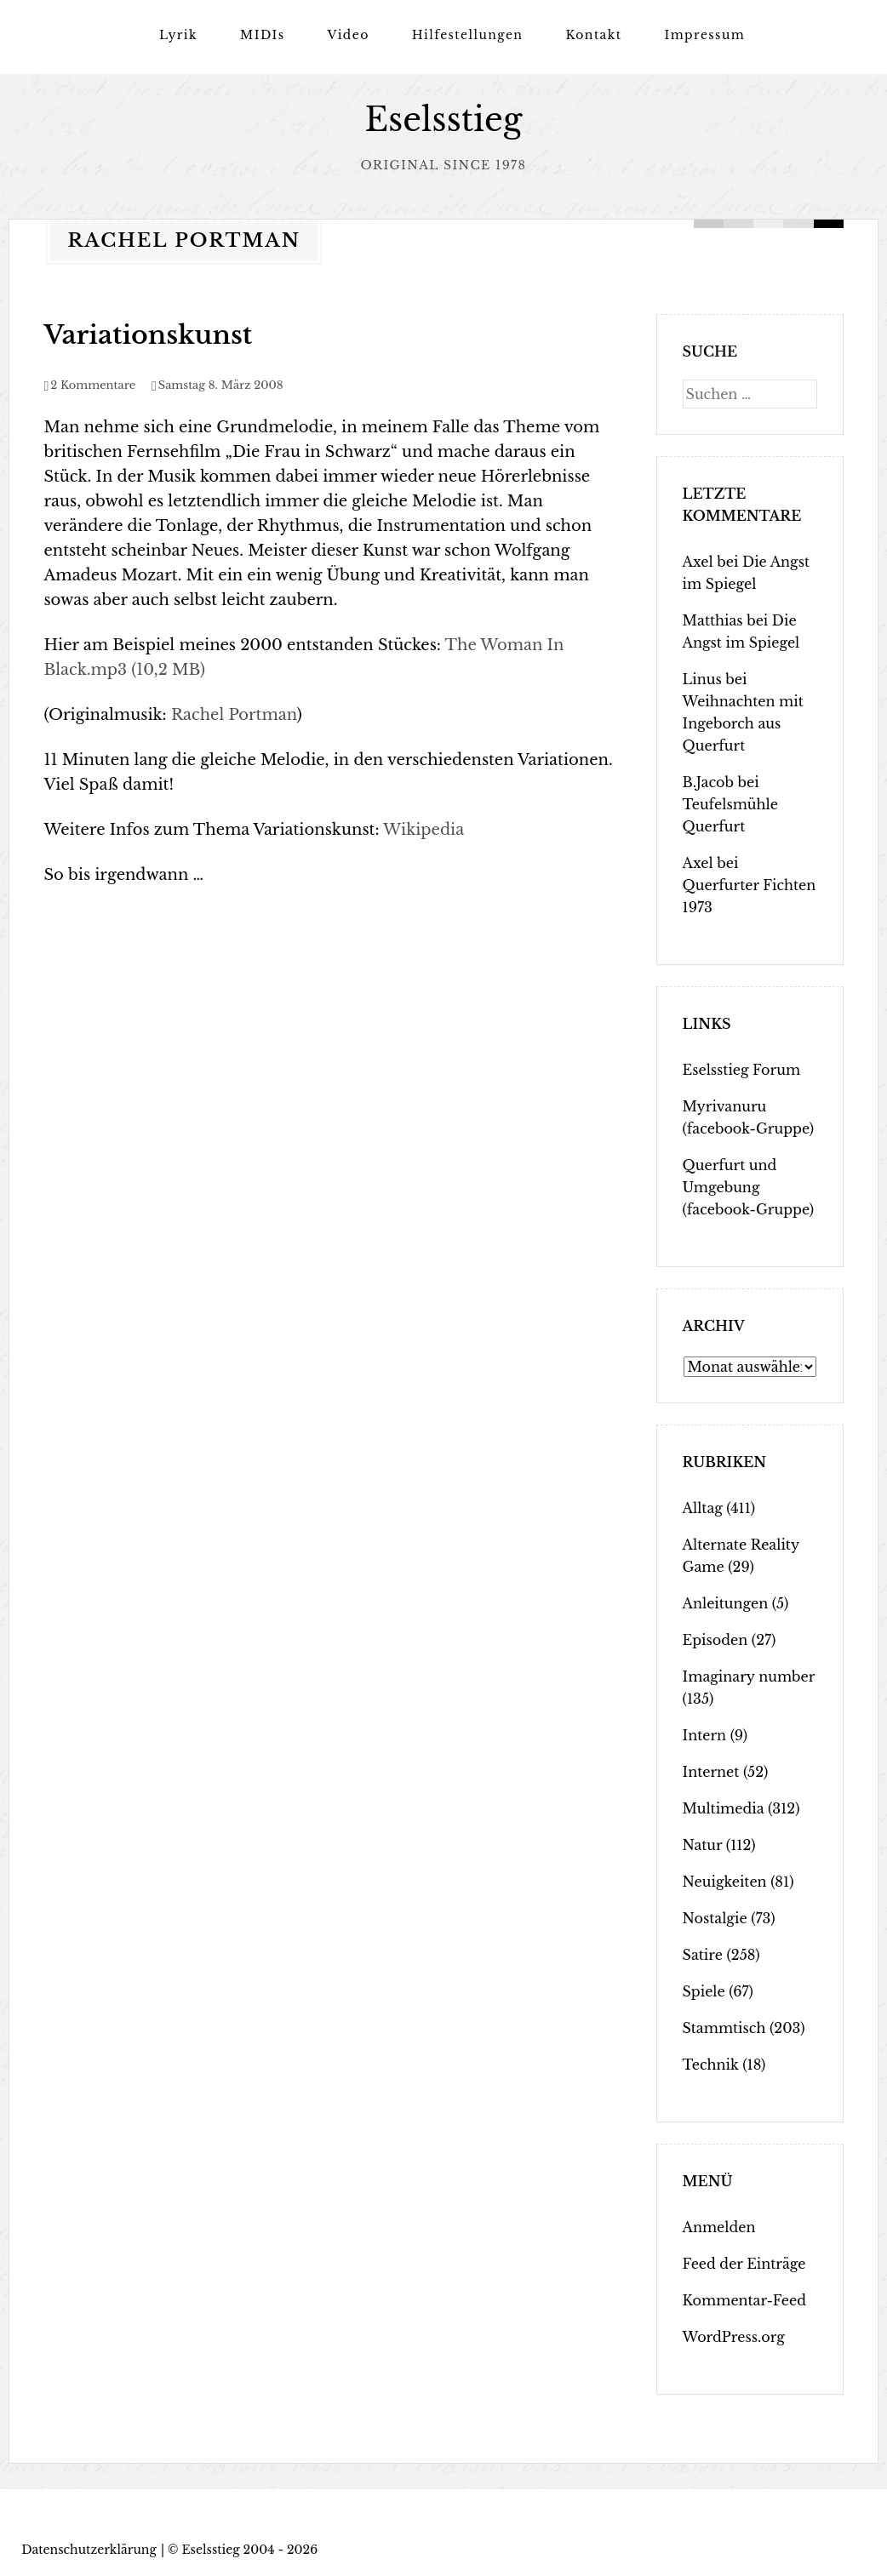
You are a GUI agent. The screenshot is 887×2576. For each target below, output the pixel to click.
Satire (703, 1953)
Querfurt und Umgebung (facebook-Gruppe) (748, 1186)
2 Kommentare (92, 384)
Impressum (704, 35)
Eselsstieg (444, 119)
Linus (702, 678)
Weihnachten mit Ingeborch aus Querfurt (743, 722)
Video (348, 35)
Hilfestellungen (468, 35)
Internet (711, 1770)
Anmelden (719, 2226)
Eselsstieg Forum (742, 1068)
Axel (698, 560)
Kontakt (593, 35)
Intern (705, 1734)
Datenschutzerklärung (89, 2548)
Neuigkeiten (725, 1880)
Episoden (715, 1639)
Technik (711, 2063)
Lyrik (178, 35)
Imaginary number (749, 1675)
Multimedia (723, 1807)
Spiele (704, 1990)
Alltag (703, 1507)
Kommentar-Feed (744, 2299)
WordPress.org (734, 2336)
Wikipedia (423, 829)
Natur (703, 1844)
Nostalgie (715, 1917)
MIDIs (262, 35)
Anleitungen (726, 1602)
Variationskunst (147, 334)
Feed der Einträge (744, 2262)
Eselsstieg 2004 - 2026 (249, 2548)
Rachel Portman (234, 714)
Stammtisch (724, 2027)
